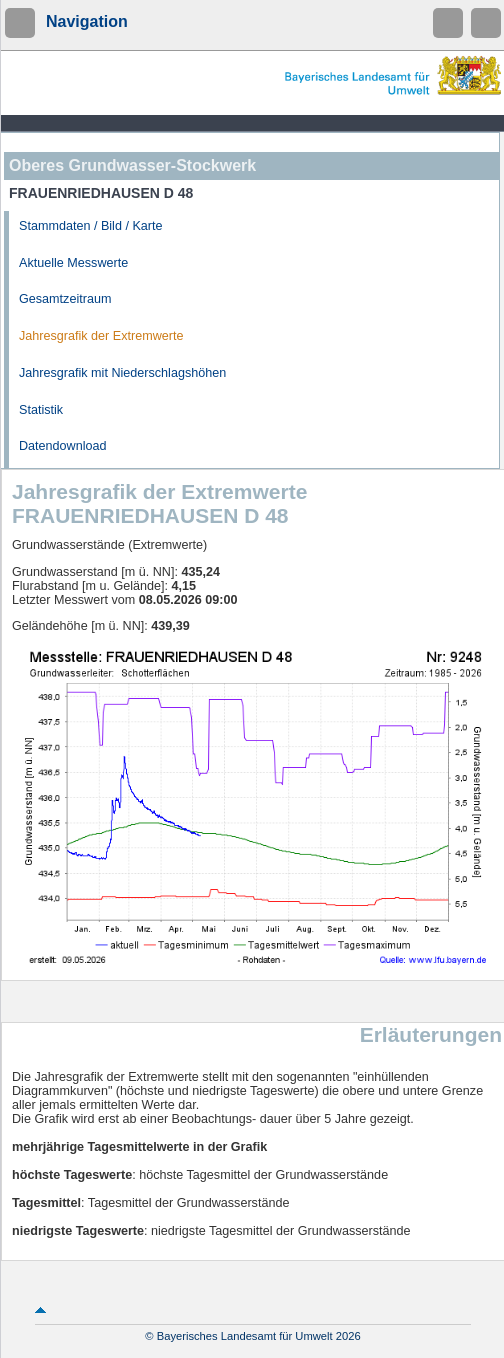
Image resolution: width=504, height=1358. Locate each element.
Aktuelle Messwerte (73, 263)
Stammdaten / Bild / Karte (91, 226)
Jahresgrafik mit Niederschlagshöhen (122, 373)
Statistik (41, 410)
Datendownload (63, 446)
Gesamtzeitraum (65, 299)
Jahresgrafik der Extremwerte (101, 336)
